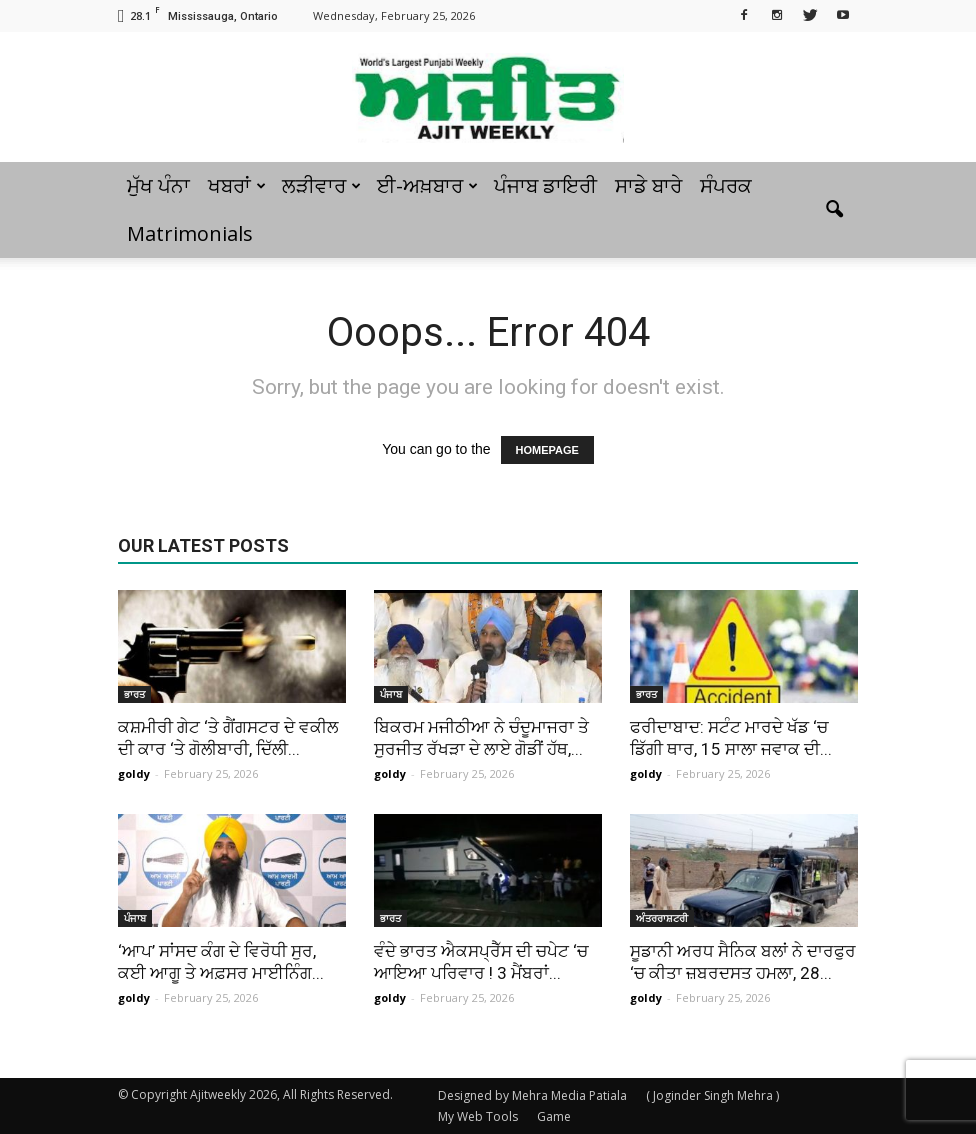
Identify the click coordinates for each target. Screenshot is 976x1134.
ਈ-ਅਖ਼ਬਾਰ (427, 185)
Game (554, 1116)
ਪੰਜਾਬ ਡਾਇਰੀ (545, 185)
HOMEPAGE (547, 450)
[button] (834, 210)
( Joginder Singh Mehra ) (712, 1095)
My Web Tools (478, 1116)
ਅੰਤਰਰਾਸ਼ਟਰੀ (662, 918)
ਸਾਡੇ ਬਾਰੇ (648, 185)
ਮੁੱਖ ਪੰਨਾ (158, 185)
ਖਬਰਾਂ (237, 185)
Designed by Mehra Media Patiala (532, 1095)
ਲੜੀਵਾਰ (321, 185)
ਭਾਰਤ (134, 694)
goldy (134, 773)
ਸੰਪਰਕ (726, 185)
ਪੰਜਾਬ (391, 694)
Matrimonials (190, 233)
